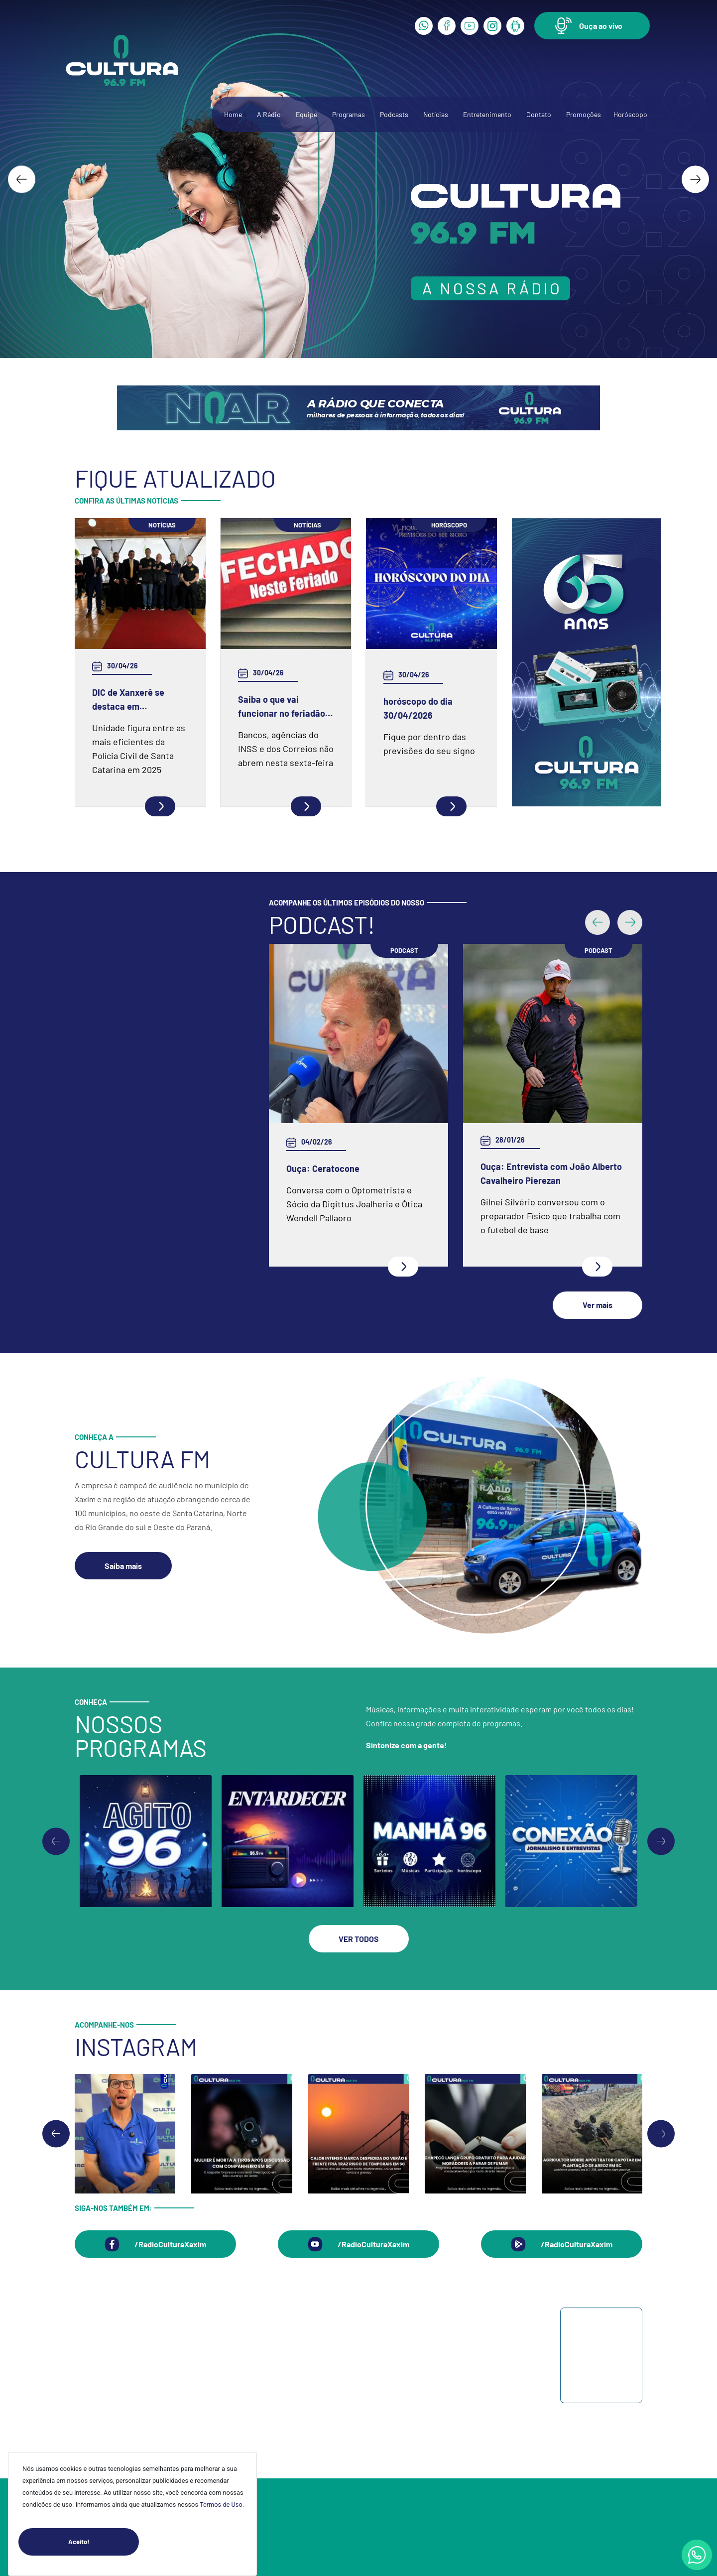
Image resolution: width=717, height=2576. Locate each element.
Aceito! (103, 2542)
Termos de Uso (221, 2504)
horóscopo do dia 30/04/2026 (418, 708)
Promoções (583, 114)
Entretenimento (487, 114)
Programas (348, 114)
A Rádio (269, 114)
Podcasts (394, 114)
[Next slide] (695, 179)
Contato (538, 114)
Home (233, 114)
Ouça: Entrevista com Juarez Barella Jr (342, 1146)
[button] (592, 25)
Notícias (435, 114)
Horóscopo (630, 114)
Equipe (306, 114)
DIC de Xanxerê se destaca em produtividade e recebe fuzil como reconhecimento (139, 700)
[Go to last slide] (21, 179)
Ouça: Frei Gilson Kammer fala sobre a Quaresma (538, 1054)
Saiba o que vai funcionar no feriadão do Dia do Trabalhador (282, 707)
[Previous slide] (56, 1814)
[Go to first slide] (661, 1814)
